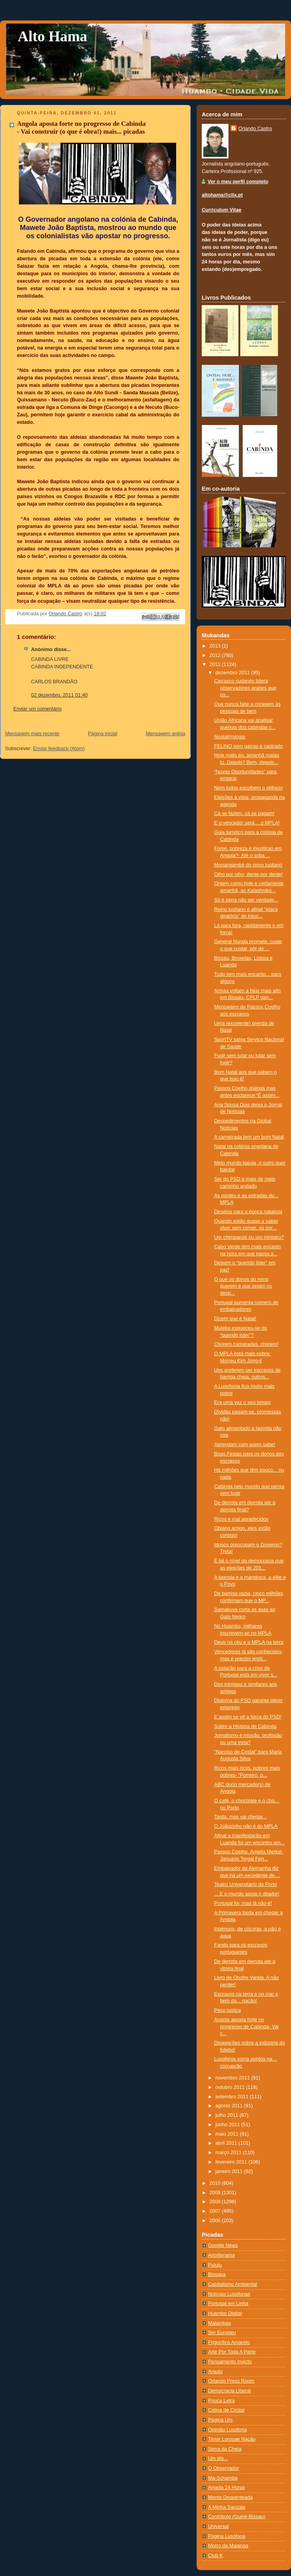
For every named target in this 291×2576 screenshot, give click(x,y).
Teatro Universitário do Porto (245, 1884)
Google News (223, 2245)
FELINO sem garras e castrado (248, 746)
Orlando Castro (255, 128)
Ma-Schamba (223, 2478)
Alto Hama (52, 36)
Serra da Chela (224, 2449)
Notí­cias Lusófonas (229, 2294)
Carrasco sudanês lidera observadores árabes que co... (245, 687)
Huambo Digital (225, 2313)
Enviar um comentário (37, 709)
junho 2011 (228, 2124)
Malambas (219, 2323)
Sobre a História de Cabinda (245, 1726)
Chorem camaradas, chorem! (246, 1344)
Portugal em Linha (228, 2303)
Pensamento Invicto (230, 2361)
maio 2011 (227, 2134)
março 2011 (229, 2152)
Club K (215, 2555)
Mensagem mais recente (32, 733)
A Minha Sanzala (226, 2507)
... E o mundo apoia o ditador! (246, 1894)
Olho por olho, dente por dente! (248, 874)
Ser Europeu (222, 2332)
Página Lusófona (226, 2536)
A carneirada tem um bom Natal (249, 1137)
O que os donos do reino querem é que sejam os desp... (243, 1286)
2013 (216, 646)
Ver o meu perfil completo (238, 181)
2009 (216, 2192)
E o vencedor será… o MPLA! (247, 823)
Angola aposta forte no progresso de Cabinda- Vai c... (246, 2026)
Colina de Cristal (226, 2410)
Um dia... (218, 2458)
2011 (216, 664)
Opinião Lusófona (227, 2429)
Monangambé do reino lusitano (248, 865)
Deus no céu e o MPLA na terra (249, 1642)
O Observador (223, 2468)
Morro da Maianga (228, 2545)
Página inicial (102, 733)
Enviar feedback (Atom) (59, 748)
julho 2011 (227, 2115)
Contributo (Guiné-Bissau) (236, 2516)
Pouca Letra (221, 2400)
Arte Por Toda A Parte (232, 2352)
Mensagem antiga (165, 733)
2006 (216, 2220)
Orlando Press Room (231, 2381)
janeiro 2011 (229, 2171)
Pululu (215, 2265)
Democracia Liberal (229, 2391)
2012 (216, 655)
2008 (216, 2201)
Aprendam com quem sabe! (244, 1444)
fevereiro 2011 (232, 2162)
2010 (216, 2183)
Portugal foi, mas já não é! (243, 1903)
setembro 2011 (232, 2096)
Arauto (215, 2371)
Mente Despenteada (230, 2497)
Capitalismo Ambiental (232, 2284)
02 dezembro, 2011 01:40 (59, 695)
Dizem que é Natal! (235, 1318)
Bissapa (217, 2274)
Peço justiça (227, 2010)
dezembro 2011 (233, 672)
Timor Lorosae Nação (232, 2439)
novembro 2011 (233, 2078)
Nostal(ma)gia (229, 737)
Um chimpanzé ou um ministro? (249, 1237)
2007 (216, 2211)
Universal (218, 2526)
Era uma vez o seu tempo (242, 1402)
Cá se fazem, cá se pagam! (244, 813)
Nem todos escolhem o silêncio (248, 788)
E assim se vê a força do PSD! (248, 1717)
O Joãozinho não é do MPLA (246, 1826)
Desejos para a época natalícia (248, 1211)
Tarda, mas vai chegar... (240, 1817)
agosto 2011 (229, 2106)
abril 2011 (227, 2143)
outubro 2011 (230, 2087)
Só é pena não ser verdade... (246, 900)
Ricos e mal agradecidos (241, 1519)
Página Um (220, 2420)
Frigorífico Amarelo (229, 2342)
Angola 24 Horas (226, 2487)
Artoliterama (221, 2255)
